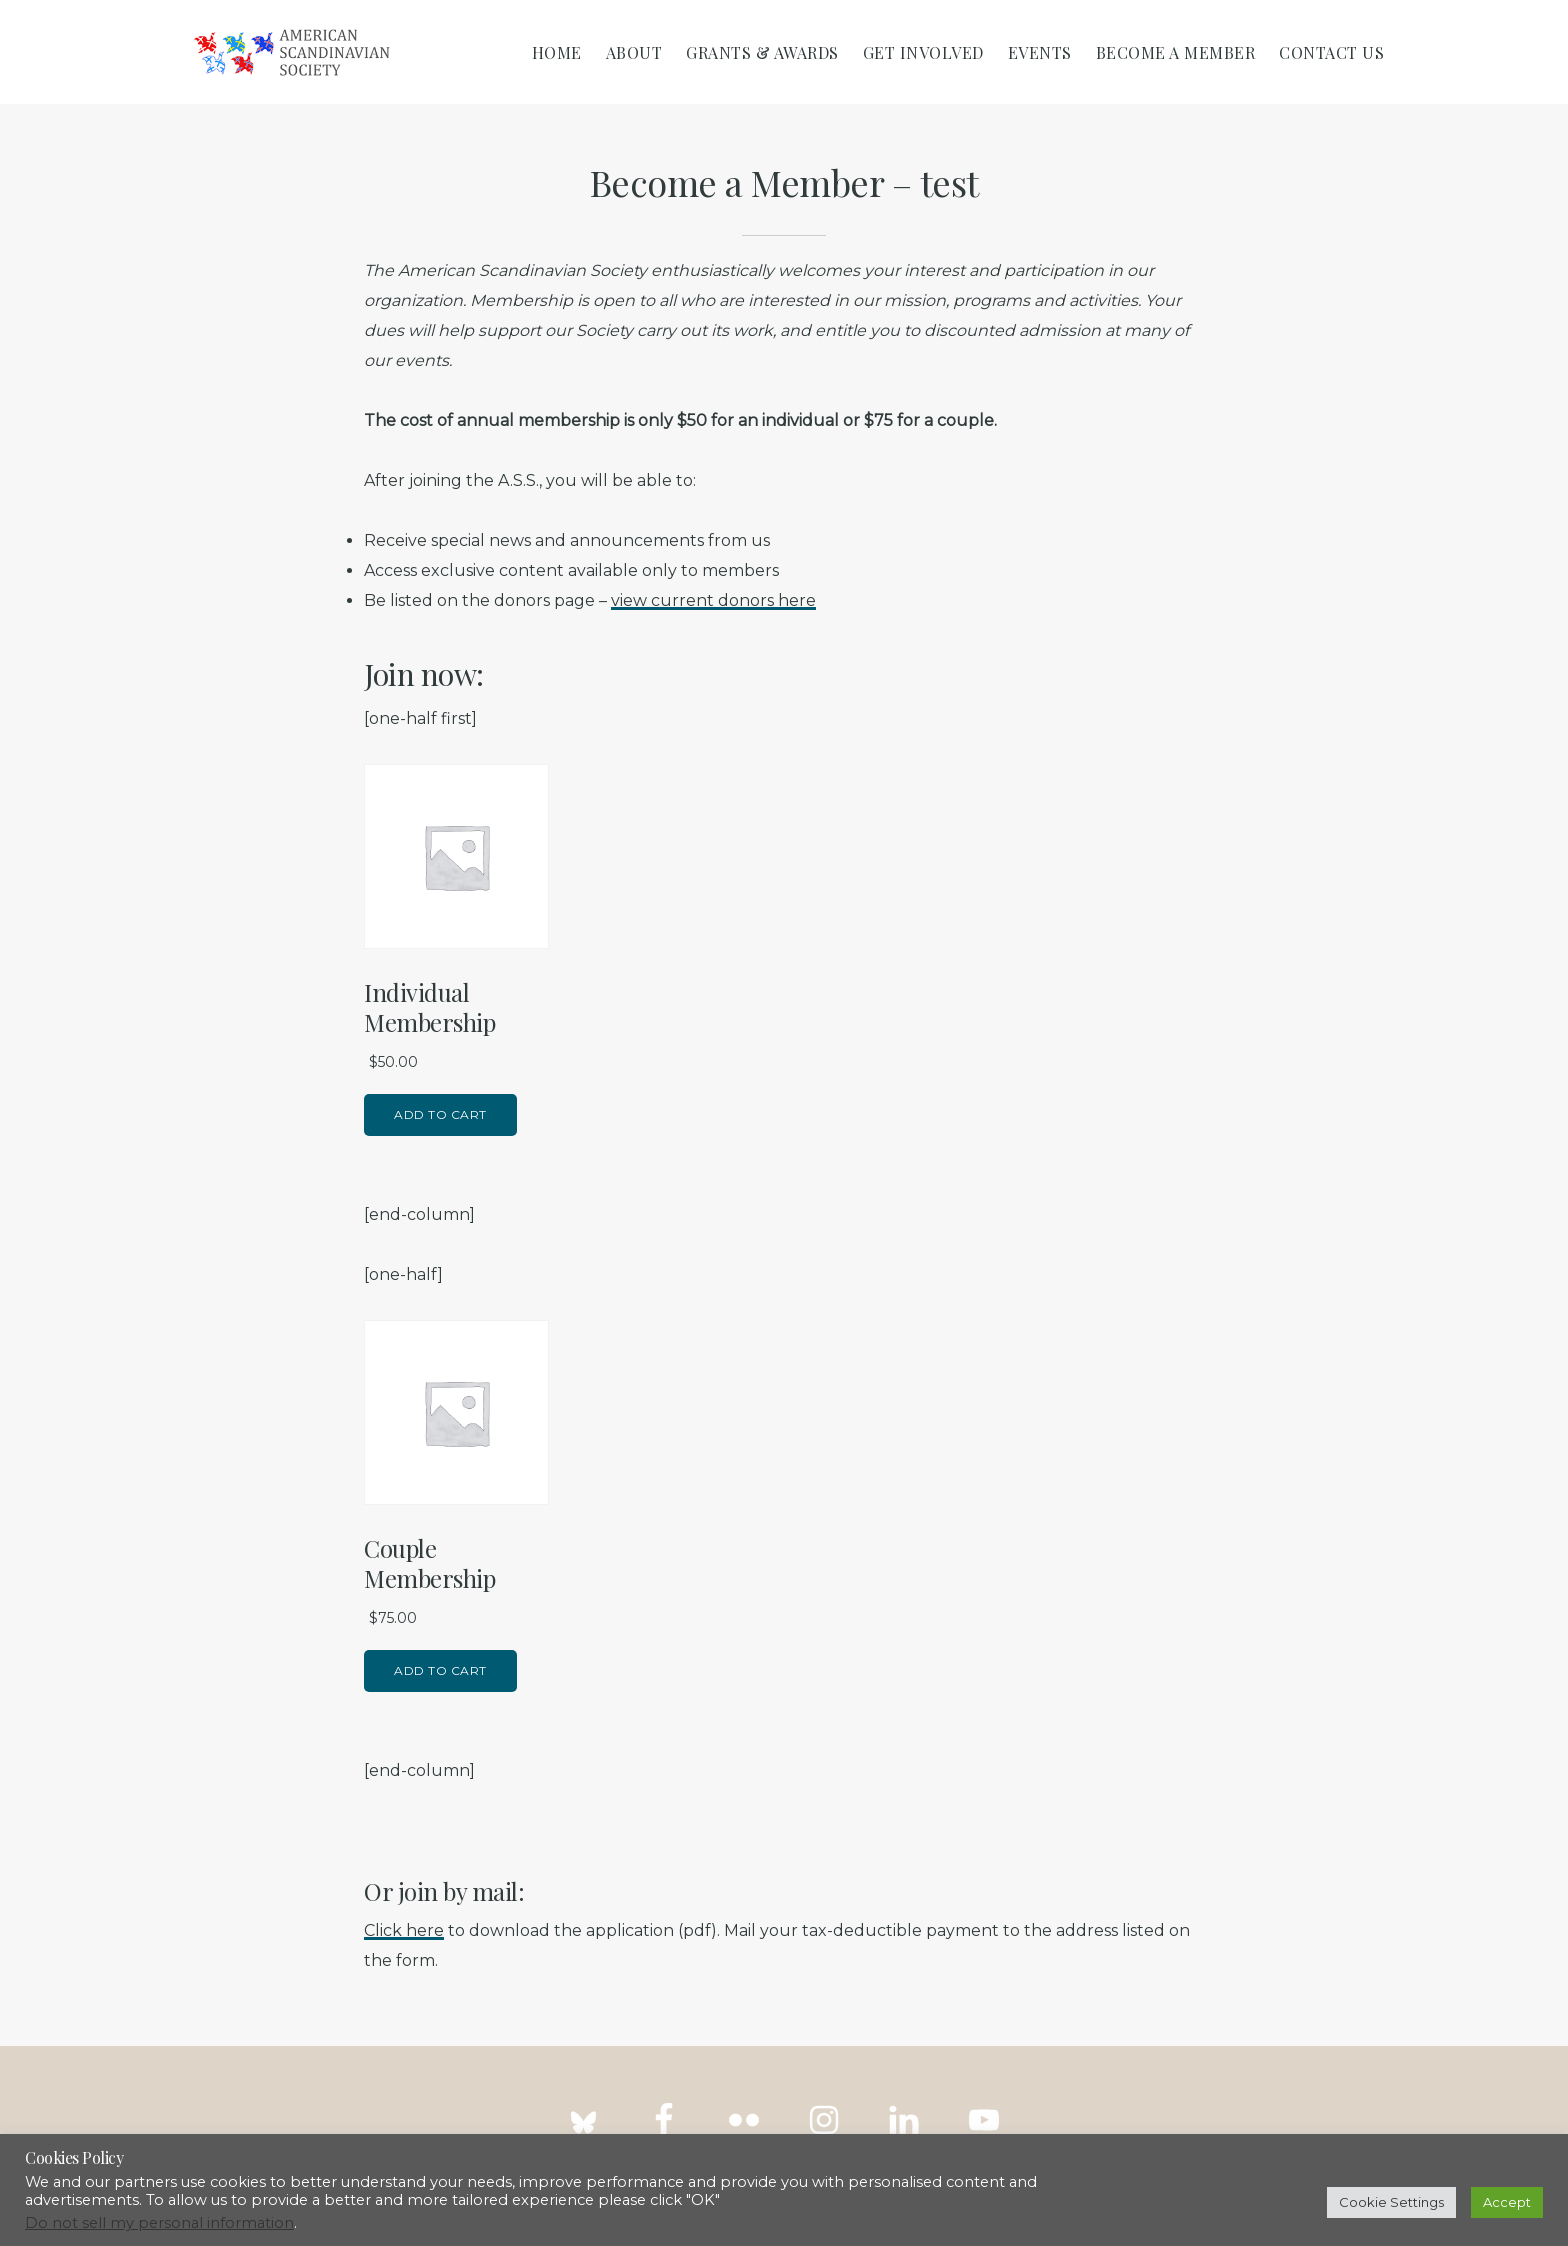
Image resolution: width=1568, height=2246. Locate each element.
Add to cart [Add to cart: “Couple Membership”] (440, 1670)
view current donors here (713, 600)
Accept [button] (1507, 2202)
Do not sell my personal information (159, 2223)
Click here (404, 1930)
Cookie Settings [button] (1391, 2202)
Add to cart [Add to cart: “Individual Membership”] (440, 1114)
